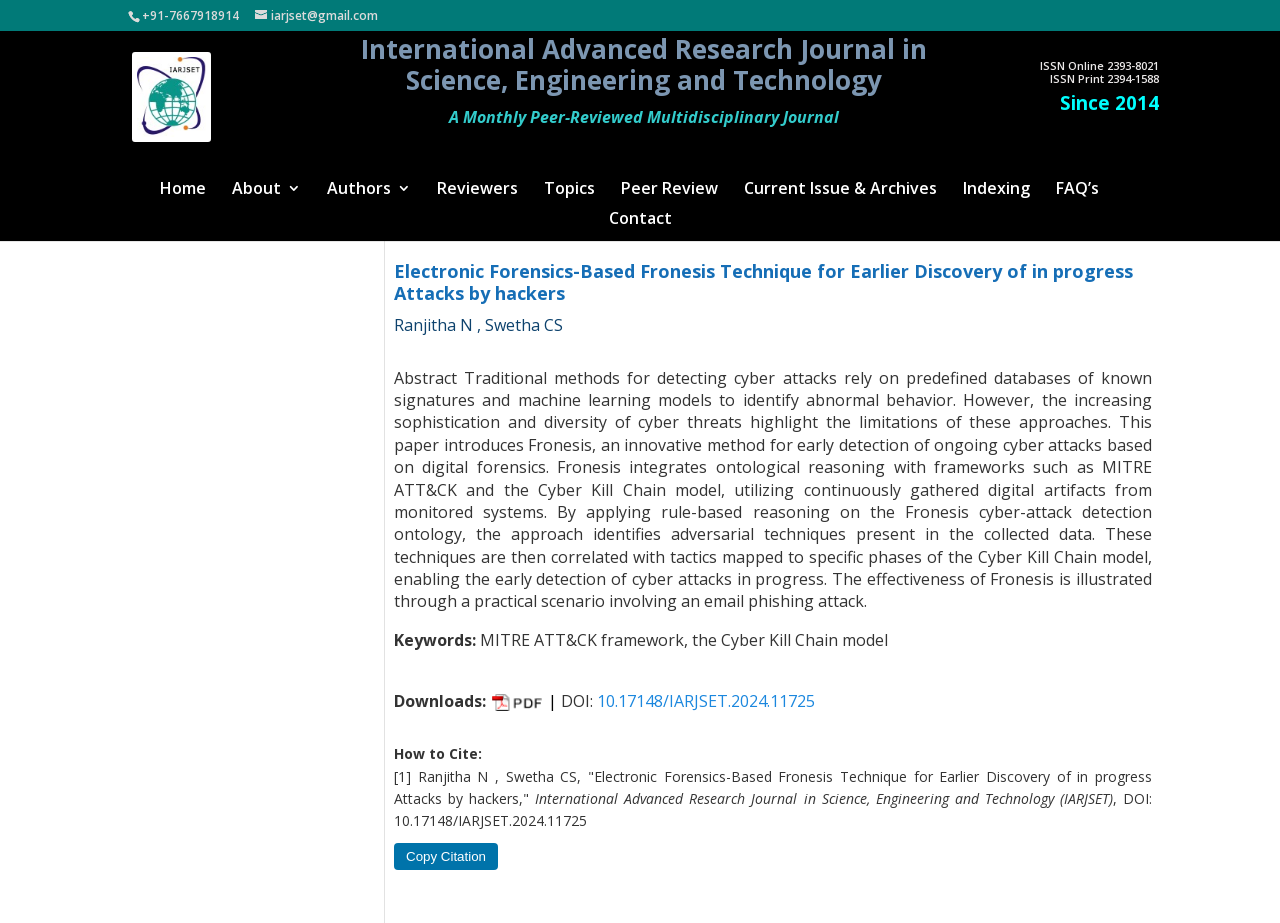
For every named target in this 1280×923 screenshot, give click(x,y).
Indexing (996, 190)
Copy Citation (446, 856)
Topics (569, 190)
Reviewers (477, 190)
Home (183, 190)
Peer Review (669, 190)
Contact (640, 220)
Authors (359, 190)
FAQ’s (1077, 190)
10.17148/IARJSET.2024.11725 (706, 701)
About (256, 190)
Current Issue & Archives (840, 190)
